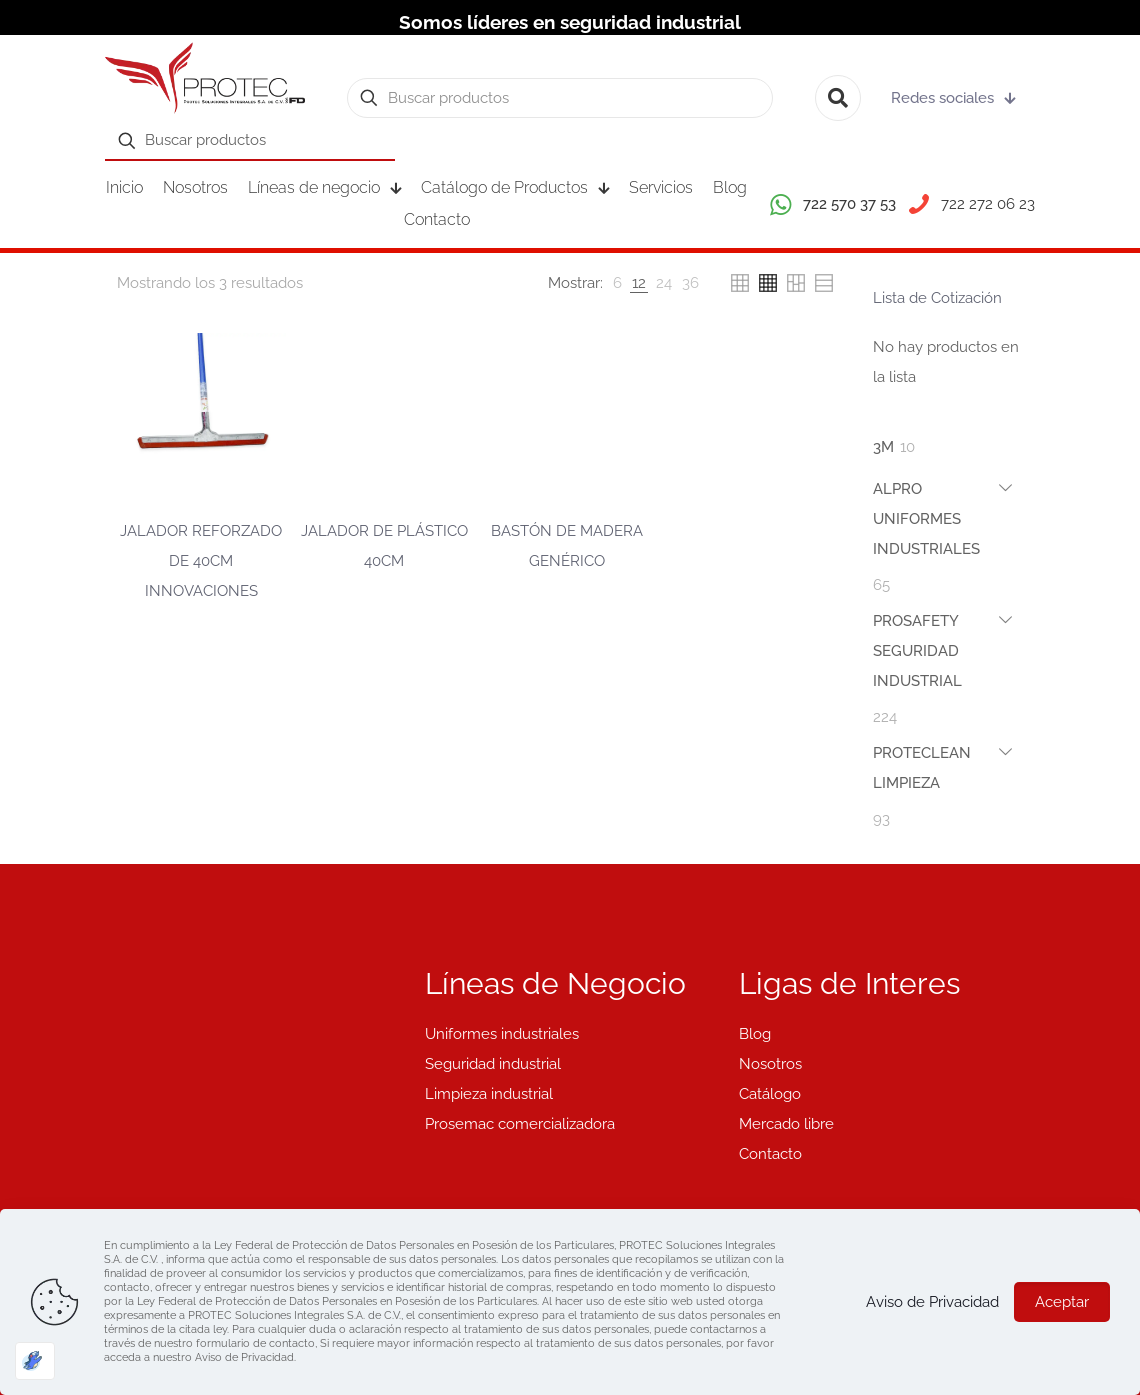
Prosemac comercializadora (520, 1124)
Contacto (770, 1154)
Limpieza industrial (489, 1094)
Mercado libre (786, 1124)
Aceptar (1062, 1302)
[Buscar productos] (560, 98)
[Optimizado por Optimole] (35, 1361)
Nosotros (770, 1064)
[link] (617, 283)
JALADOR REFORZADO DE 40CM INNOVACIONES (201, 561)
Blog (755, 1034)
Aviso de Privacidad (932, 1302)
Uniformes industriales (502, 1034)
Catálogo (770, 1094)
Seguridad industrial (493, 1064)
